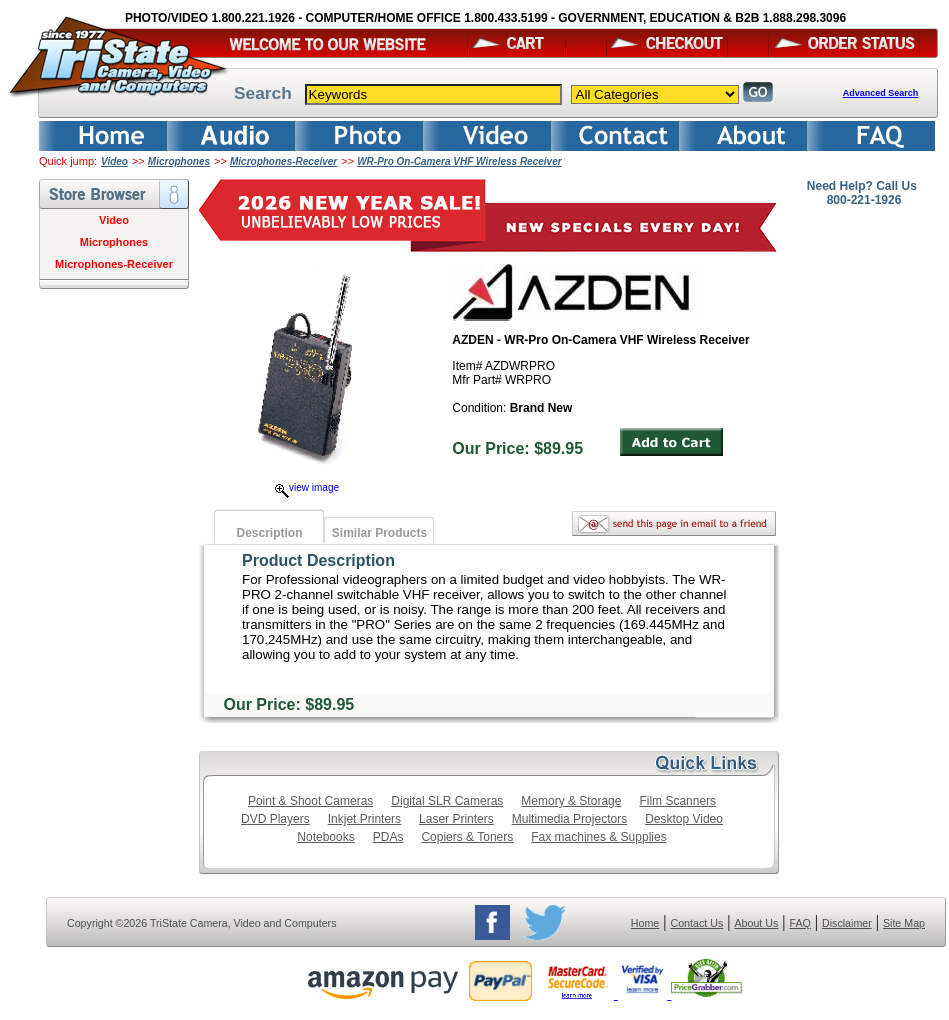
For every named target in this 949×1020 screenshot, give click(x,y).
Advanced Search (881, 93)
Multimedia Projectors (569, 819)
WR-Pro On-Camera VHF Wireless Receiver (459, 161)
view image (307, 487)
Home (645, 923)
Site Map (904, 923)
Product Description (318, 560)
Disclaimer (847, 923)
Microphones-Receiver (283, 161)
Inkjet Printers (364, 819)
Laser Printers (456, 819)
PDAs (388, 837)
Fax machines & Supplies (598, 837)
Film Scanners (677, 801)
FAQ (799, 923)
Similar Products (379, 533)
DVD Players (275, 819)
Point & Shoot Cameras (310, 801)
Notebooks (325, 837)
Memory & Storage (571, 801)
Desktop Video (684, 819)
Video (114, 161)
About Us (756, 923)
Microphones (179, 161)
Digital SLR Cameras (447, 801)
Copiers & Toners (467, 837)
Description (269, 533)
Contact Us (697, 923)
